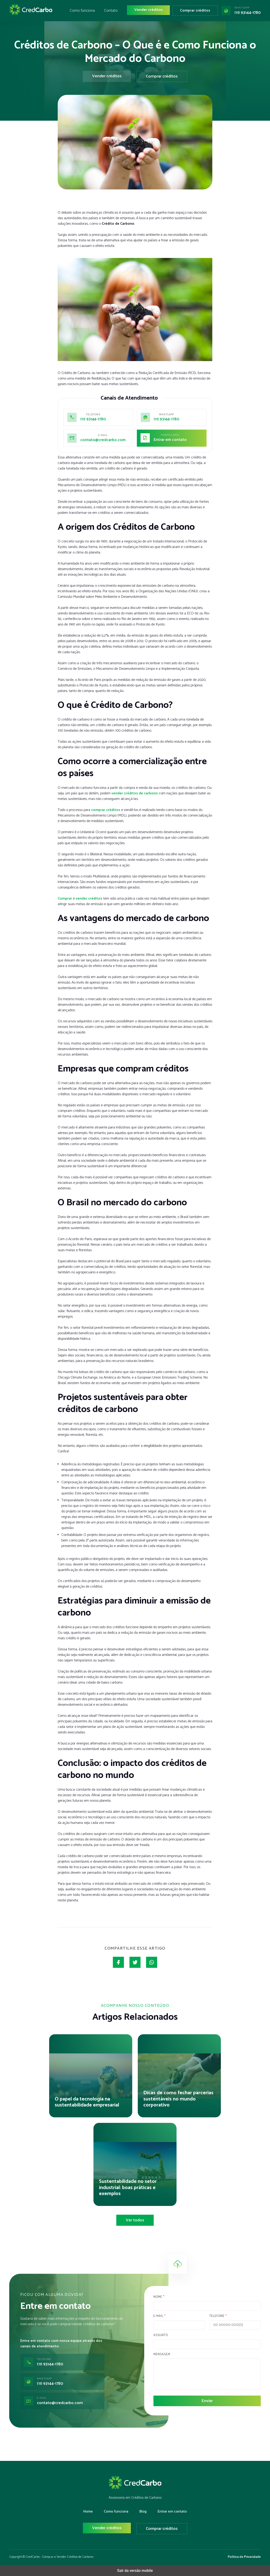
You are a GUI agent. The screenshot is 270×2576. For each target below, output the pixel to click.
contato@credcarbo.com (103, 440)
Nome (158, 2298)
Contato (116, 11)
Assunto (160, 2336)
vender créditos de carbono (134, 793)
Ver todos (135, 2220)
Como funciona (88, 11)
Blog (143, 2512)
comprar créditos (105, 810)
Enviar (207, 2401)
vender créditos (89, 898)
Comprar (65, 898)
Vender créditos (151, 11)
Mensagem (161, 2355)
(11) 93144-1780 (247, 13)
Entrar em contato (170, 440)
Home (88, 2512)
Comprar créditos (196, 11)
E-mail (159, 2317)
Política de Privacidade (244, 2557)
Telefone (218, 2317)
